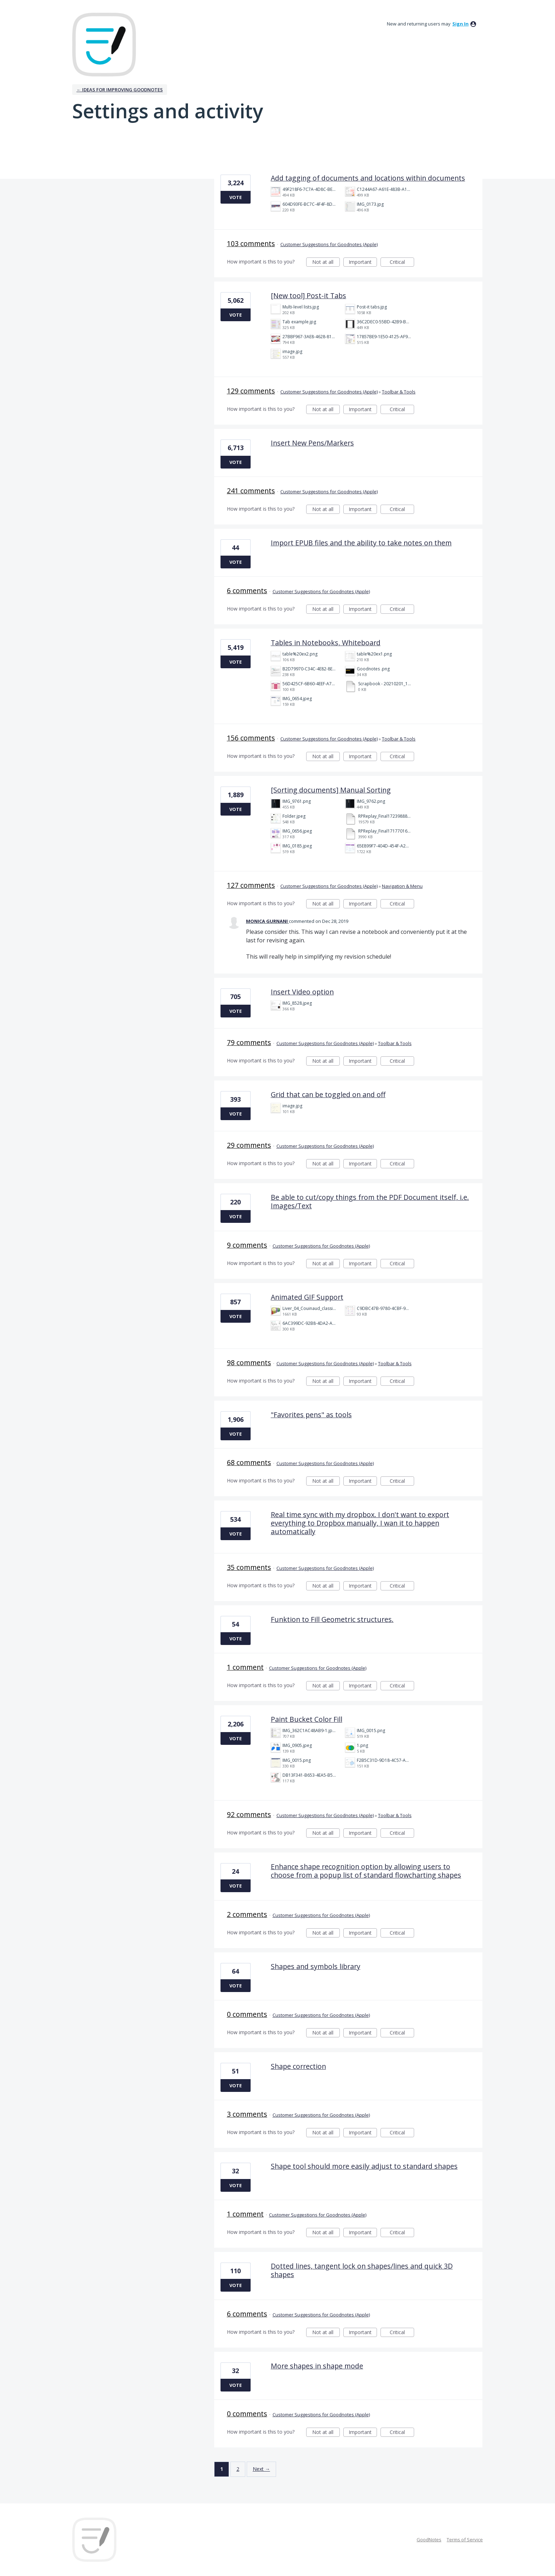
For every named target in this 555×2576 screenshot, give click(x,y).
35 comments (249, 1567)
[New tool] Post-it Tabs (308, 295)
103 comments (251, 243)
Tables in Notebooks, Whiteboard (326, 642)
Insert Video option (302, 992)
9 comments (247, 1245)
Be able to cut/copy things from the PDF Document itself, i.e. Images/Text (370, 1201)
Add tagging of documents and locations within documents (368, 178)
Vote (235, 197)
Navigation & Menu (402, 886)
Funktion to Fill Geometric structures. (332, 1619)
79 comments (249, 1042)
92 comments (249, 1814)
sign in (460, 24)
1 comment (245, 1667)
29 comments (249, 1145)
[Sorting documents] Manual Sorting (331, 790)
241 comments (251, 490)
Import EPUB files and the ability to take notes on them (361, 542)
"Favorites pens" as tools (311, 1414)
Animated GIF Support (307, 1297)
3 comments (247, 2114)
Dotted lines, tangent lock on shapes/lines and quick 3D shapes (362, 2270)
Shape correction (298, 2066)
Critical (402, 263)
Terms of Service (465, 2539)
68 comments (249, 1462)
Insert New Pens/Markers (312, 443)
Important (363, 263)
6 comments (247, 590)
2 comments (247, 1914)
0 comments (247, 2014)
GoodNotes (429, 2539)
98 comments (249, 1362)
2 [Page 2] (237, 2469)
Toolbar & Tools (399, 391)
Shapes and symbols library (315, 1966)
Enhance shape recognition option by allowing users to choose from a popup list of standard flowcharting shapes (366, 1871)
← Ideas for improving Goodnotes (119, 89)
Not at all (326, 263)
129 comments (251, 391)
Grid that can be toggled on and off (328, 1094)
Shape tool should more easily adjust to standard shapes (364, 2166)
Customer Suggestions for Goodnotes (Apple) (329, 244)
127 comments (251, 885)
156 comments (251, 738)
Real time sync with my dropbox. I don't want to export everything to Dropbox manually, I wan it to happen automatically (360, 1523)
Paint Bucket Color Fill (306, 1719)
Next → (261, 2469)
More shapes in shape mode (317, 2366)
